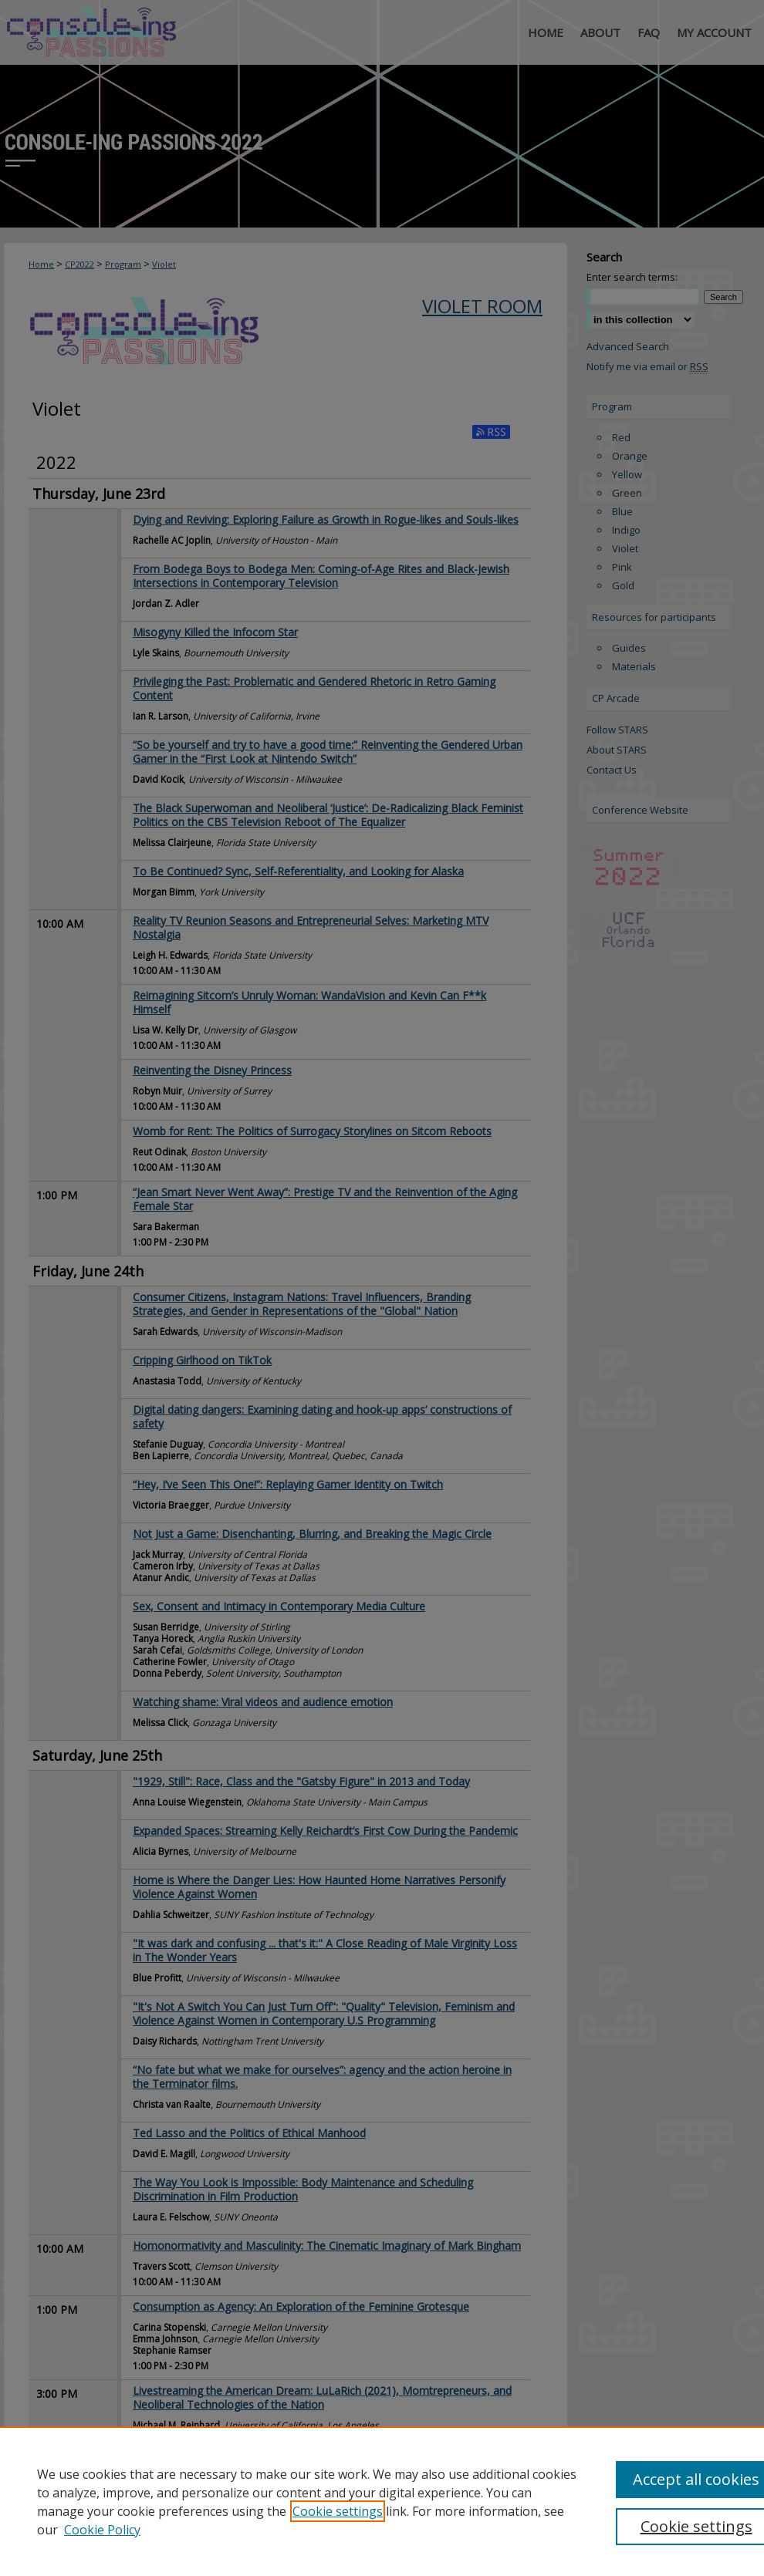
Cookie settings (337, 2511)
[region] (382, 2501)
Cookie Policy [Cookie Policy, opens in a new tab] (102, 2529)
